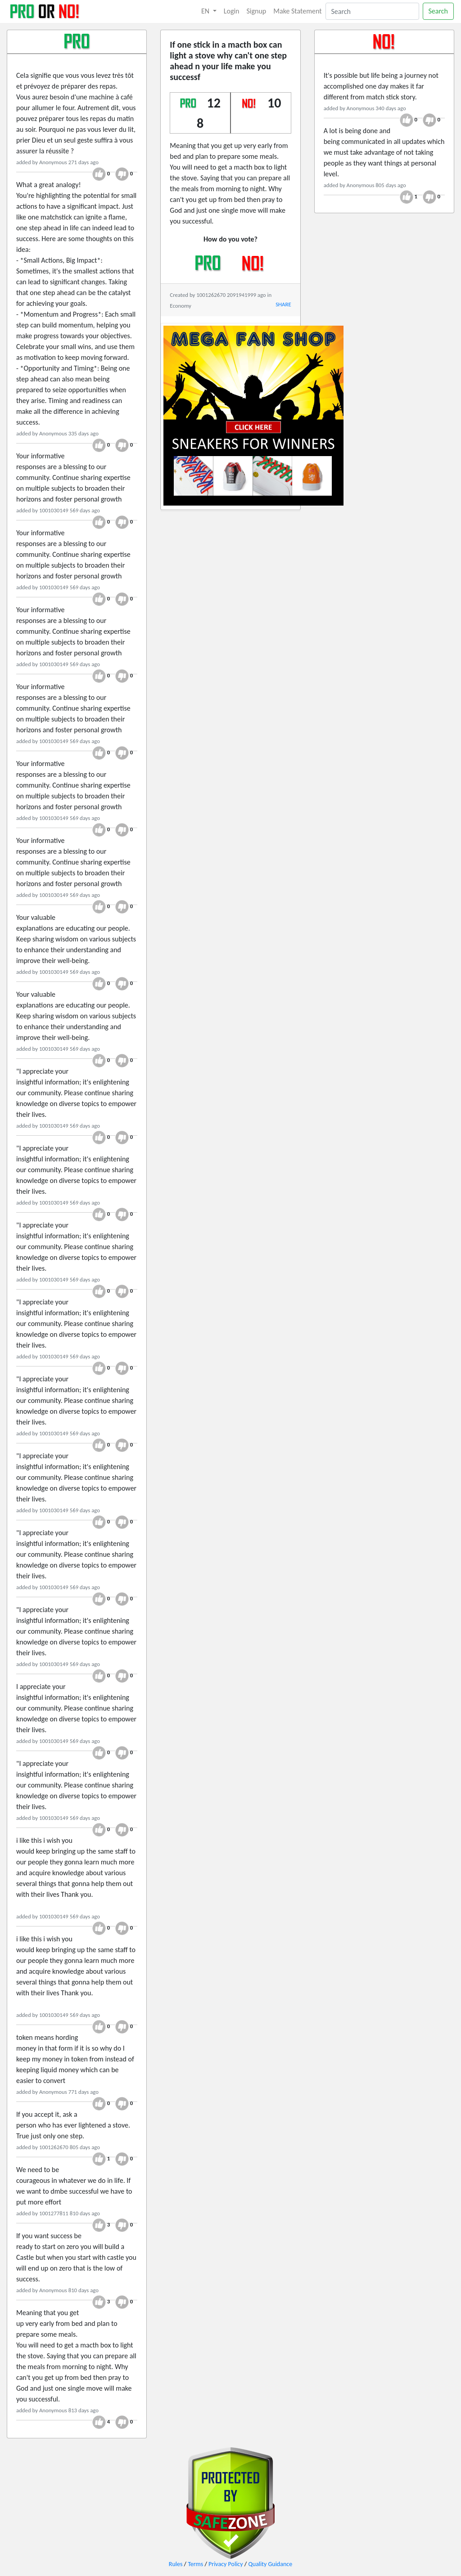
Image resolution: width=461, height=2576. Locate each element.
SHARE (283, 304)
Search (438, 11)
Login (232, 11)
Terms (195, 2564)
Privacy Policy (225, 2564)
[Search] (372, 11)
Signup (257, 11)
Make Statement (297, 11)
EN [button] (206, 11)
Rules (176, 2564)
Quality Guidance (270, 2564)
